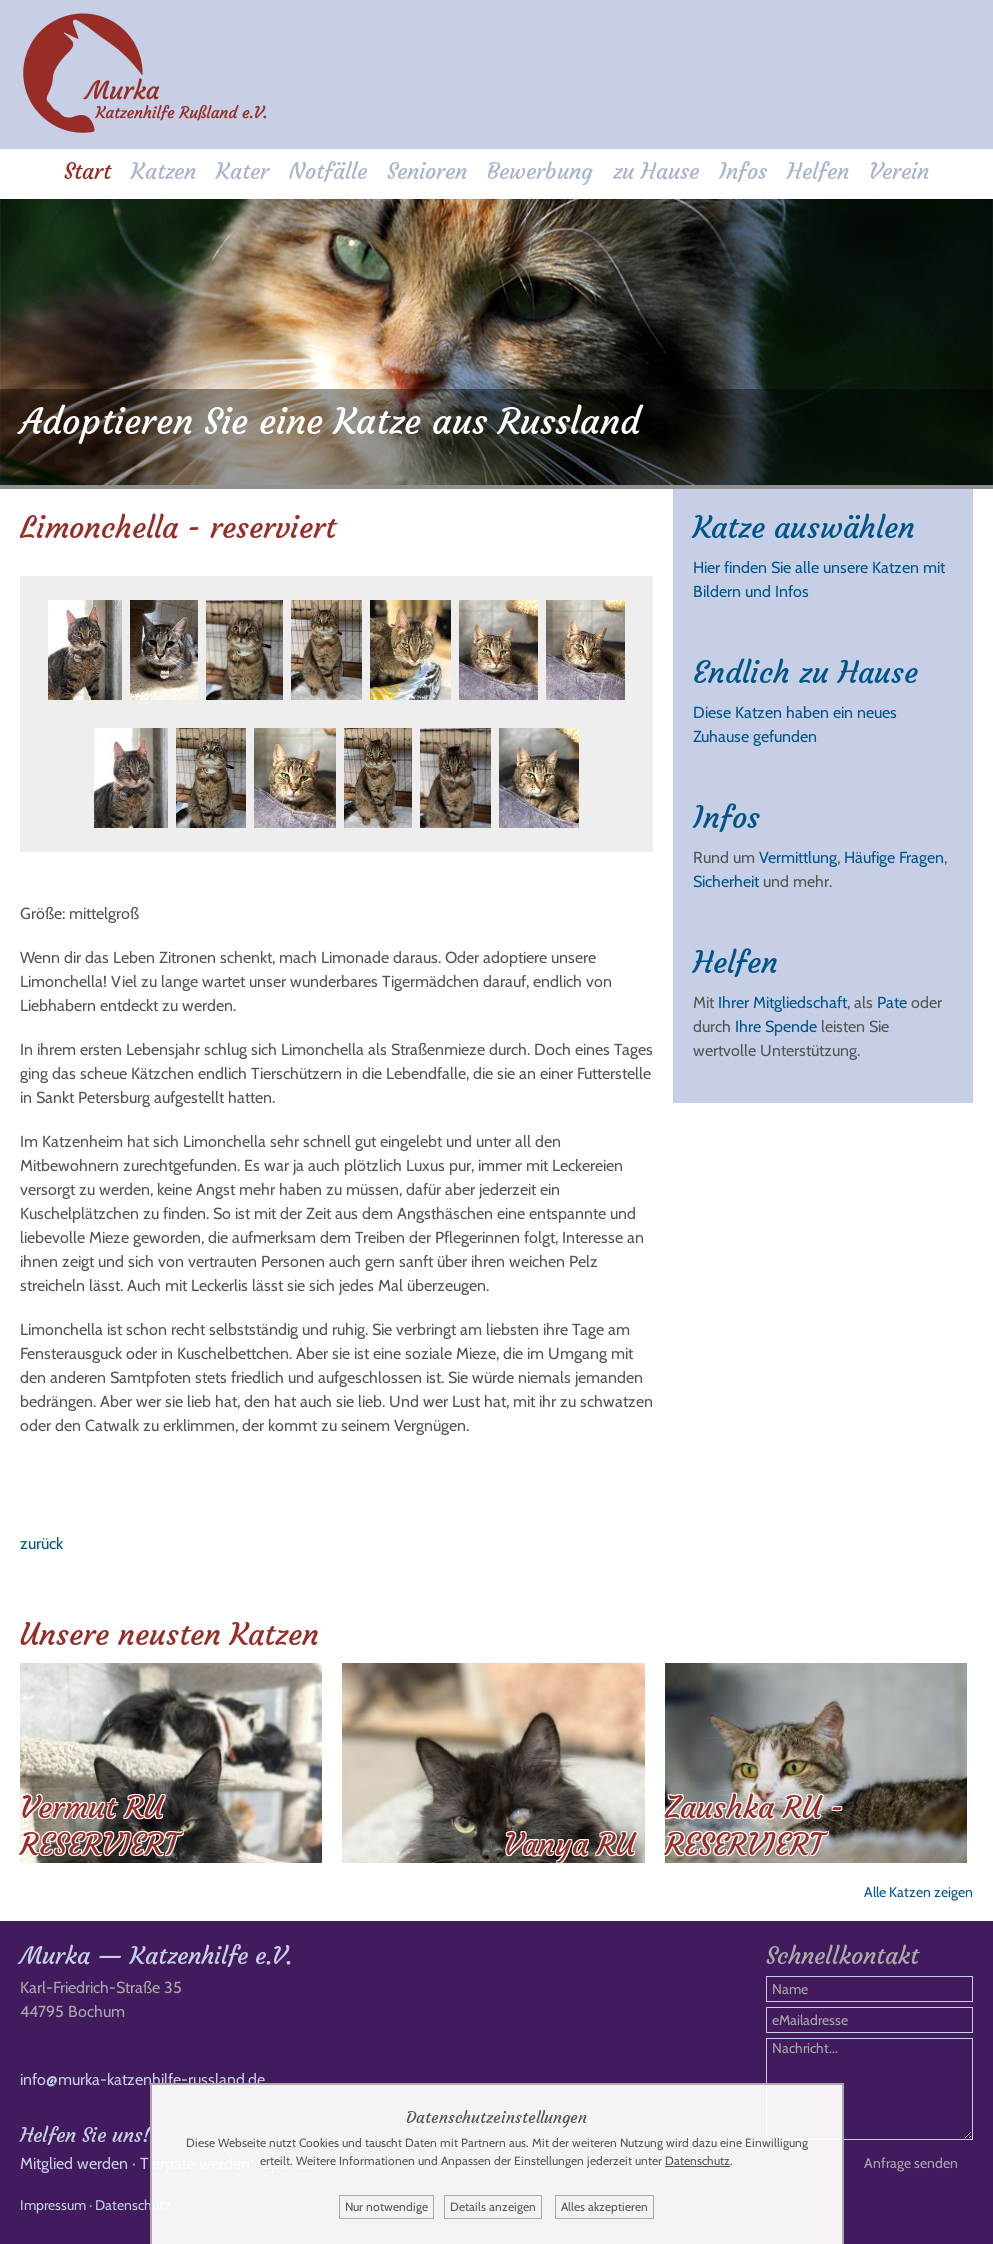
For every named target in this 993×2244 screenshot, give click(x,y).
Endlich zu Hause (805, 672)
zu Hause (656, 171)
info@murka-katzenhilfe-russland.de (142, 2079)
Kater (242, 171)
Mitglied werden (74, 2163)
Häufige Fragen (894, 857)
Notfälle (328, 171)
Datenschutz (133, 2205)
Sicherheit (726, 881)
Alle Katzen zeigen (918, 1892)
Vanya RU (569, 1844)
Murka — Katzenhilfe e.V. (156, 1956)
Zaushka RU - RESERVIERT (754, 1826)
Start (87, 171)
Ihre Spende (776, 1026)
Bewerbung (540, 171)
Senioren (427, 171)
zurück (41, 1543)
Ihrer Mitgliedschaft (782, 1002)
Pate (892, 1002)
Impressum (53, 2205)
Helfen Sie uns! (85, 2134)
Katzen (163, 171)
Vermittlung (798, 857)
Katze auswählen (804, 527)
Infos (743, 171)
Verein (899, 171)
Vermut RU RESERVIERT (99, 1826)
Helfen (818, 171)
